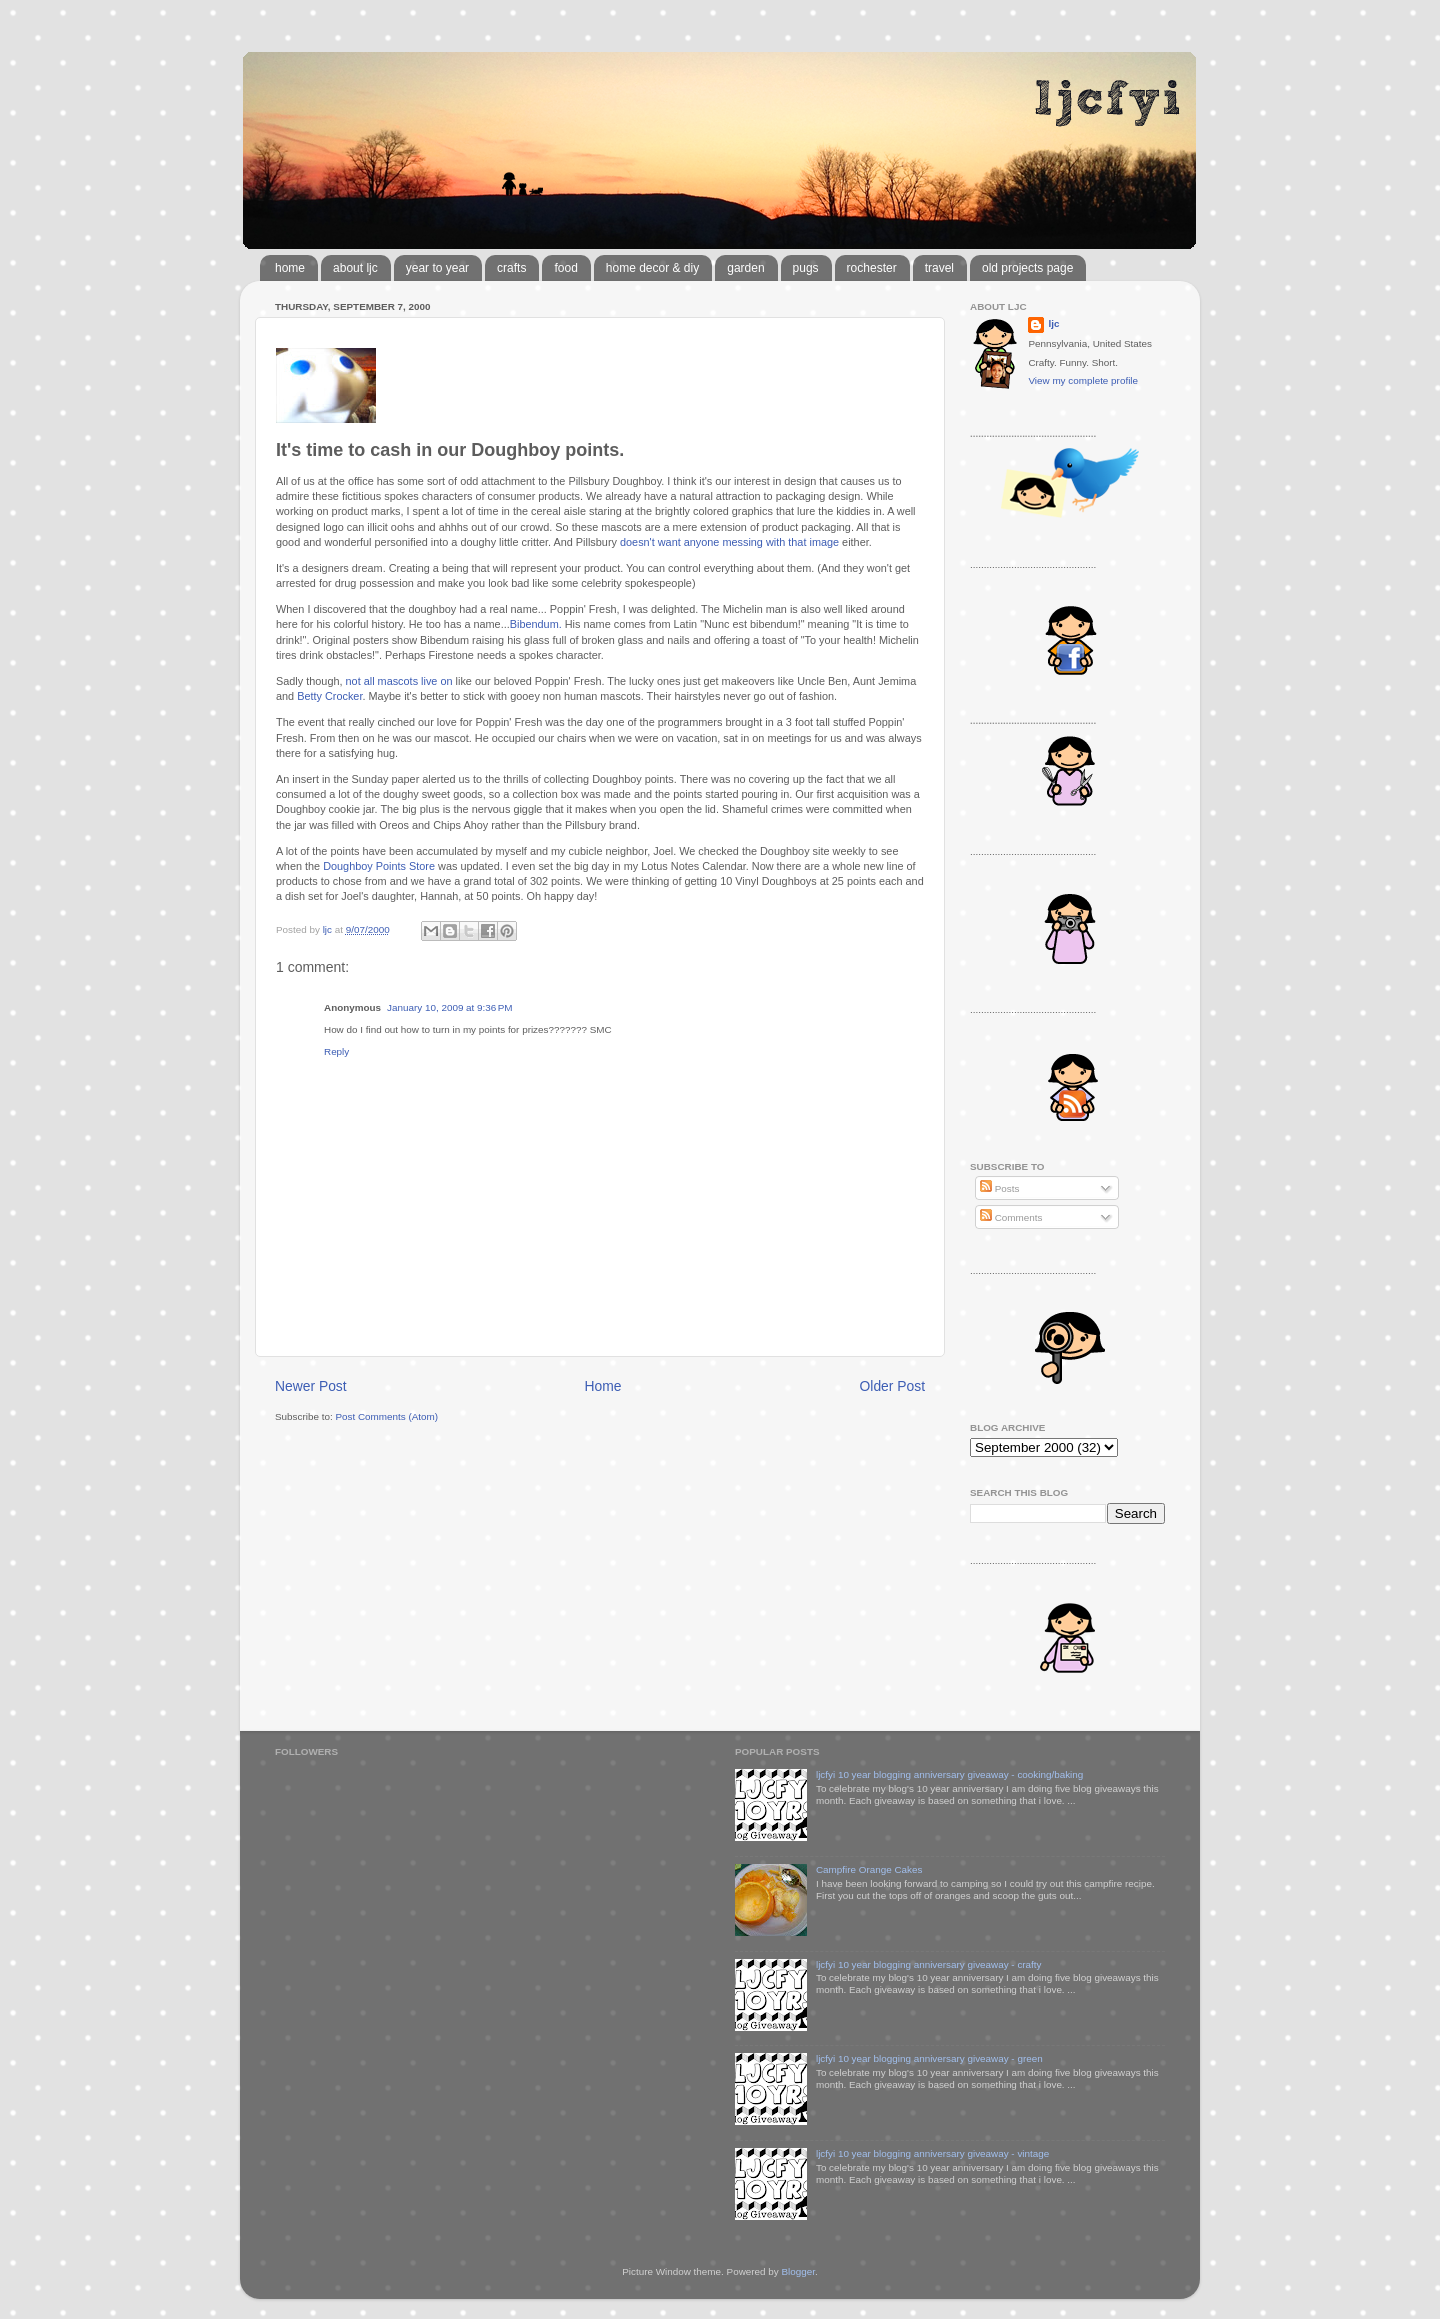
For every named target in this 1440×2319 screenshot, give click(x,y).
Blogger (798, 2271)
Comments (1011, 1217)
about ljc (355, 268)
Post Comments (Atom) (386, 1416)
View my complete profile (1083, 380)
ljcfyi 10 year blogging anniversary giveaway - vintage (932, 2153)
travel (939, 268)
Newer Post (311, 1386)
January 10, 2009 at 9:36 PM (449, 1007)
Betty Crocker (329, 696)
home (290, 268)
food (565, 268)
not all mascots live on (398, 681)
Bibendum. (537, 624)
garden (745, 268)
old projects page (1027, 268)
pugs (806, 268)
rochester (872, 268)
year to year (437, 268)
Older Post (892, 1386)
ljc (1053, 323)
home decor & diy (652, 268)
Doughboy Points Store (379, 866)
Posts (999, 1188)
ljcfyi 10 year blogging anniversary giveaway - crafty (929, 1964)
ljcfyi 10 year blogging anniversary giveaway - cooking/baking (949, 1774)
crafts (511, 268)
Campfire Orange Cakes (869, 1869)
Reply (336, 1051)
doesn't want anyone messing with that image (729, 542)
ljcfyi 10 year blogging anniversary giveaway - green (929, 2058)
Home (603, 1386)
